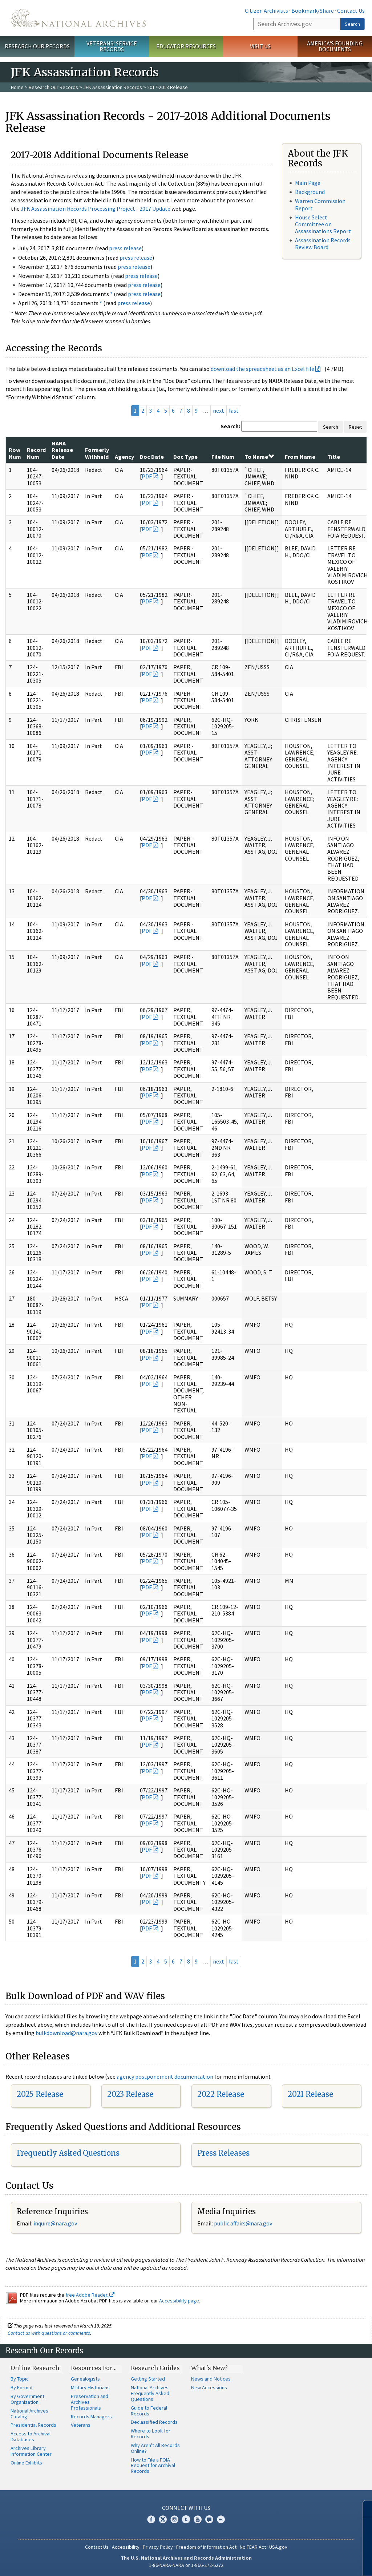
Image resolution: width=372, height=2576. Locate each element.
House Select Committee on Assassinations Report (323, 224)
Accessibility (126, 2547)
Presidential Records (33, 2425)
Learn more (313, 2563)
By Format (22, 2387)
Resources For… (94, 2367)
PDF (147, 476)
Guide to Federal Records (149, 2411)
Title (333, 456)
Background (310, 191)
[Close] (363, 2508)
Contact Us (351, 10)
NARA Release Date (62, 450)
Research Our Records (37, 46)
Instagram (174, 2519)
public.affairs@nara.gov (243, 2223)
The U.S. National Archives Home (78, 18)
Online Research (35, 2367)
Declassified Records (154, 2422)
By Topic (20, 2378)
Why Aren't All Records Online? (155, 2448)
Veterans (80, 2425)
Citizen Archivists (266, 10)
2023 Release (130, 2094)
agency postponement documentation (165, 2076)
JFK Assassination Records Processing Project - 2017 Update (95, 208)
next (218, 410)
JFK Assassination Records (112, 87)
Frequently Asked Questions (68, 2153)
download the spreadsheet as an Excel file (262, 368)
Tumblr (186, 2519)
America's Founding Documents (335, 46)
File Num (222, 456)
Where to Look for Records (150, 2433)
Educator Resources (186, 46)
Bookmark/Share (312, 10)
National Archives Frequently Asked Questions (150, 2393)
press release (125, 248)
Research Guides (155, 2367)
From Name (300, 456)
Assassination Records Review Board (323, 243)
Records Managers (91, 2416)
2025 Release (40, 2094)
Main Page (307, 182)
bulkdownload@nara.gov (66, 2033)
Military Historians (90, 2387)
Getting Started (148, 2378)
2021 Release (310, 2094)
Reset (355, 427)
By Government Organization (27, 2399)
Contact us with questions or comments (49, 2333)
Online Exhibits (26, 2462)
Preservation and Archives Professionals (89, 2402)
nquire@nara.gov (56, 2223)
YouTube (197, 2519)
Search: (230, 426)
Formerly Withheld (97, 453)
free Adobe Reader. (89, 2295)
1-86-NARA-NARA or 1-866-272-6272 (186, 2565)
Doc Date (152, 456)
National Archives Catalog (29, 2413)
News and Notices (211, 2378)
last (234, 410)
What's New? (209, 2367)
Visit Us (260, 46)
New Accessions (209, 2387)
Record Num (36, 453)
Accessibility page (179, 2300)
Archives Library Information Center (31, 2451)
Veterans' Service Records (111, 46)
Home (17, 87)
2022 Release (220, 2094)
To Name (259, 456)
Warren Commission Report (320, 204)
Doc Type (185, 456)
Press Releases (223, 2153)
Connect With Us (186, 2507)
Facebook (151, 2519)
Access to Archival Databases (30, 2436)
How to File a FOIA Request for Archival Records (153, 2465)
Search (352, 24)
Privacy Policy (158, 2547)
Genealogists (85, 2378)
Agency (124, 456)
